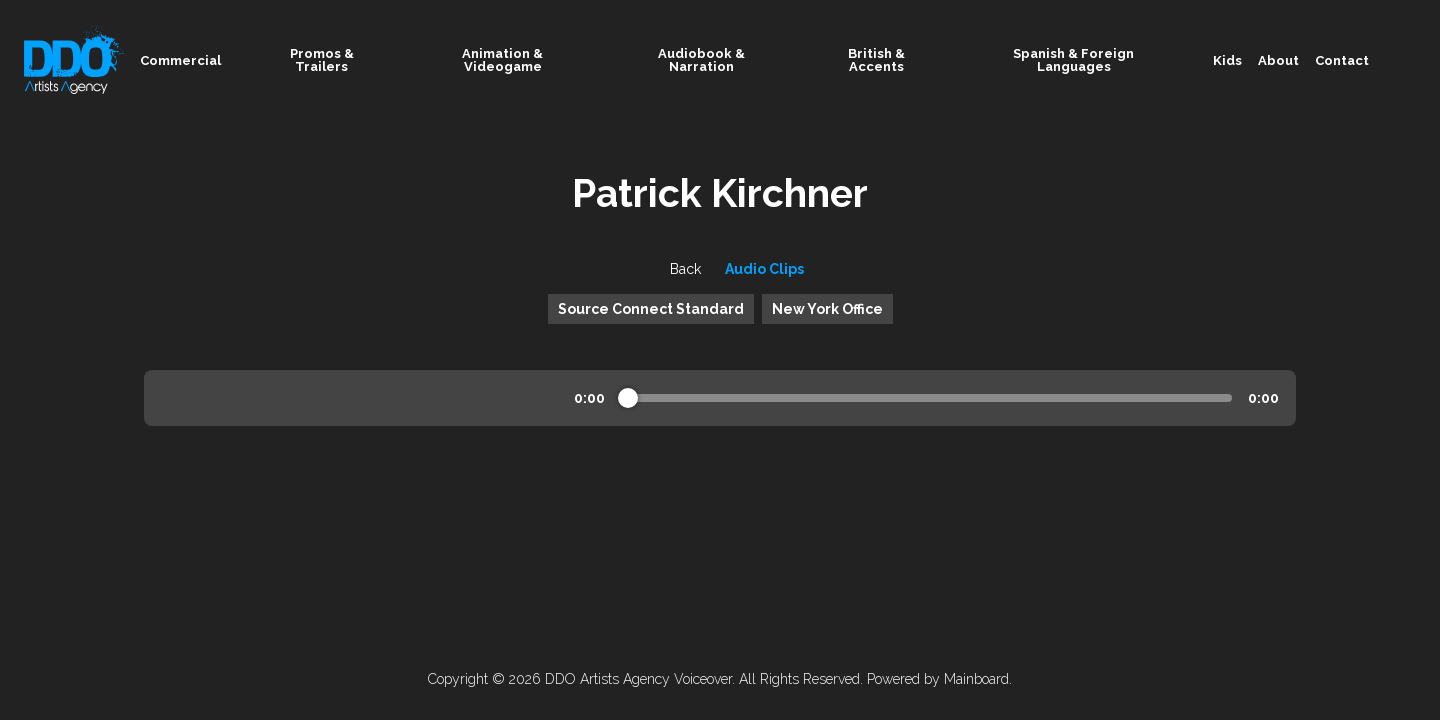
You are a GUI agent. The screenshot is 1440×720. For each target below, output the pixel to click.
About (1278, 60)
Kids (1227, 60)
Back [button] (669, 269)
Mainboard (976, 679)
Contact (1342, 60)
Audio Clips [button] (764, 269)
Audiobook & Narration (731, 60)
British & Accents (903, 60)
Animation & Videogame (535, 60)
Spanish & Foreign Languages (1105, 60)
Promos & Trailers (348, 60)
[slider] (628, 398)
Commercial (193, 60)
